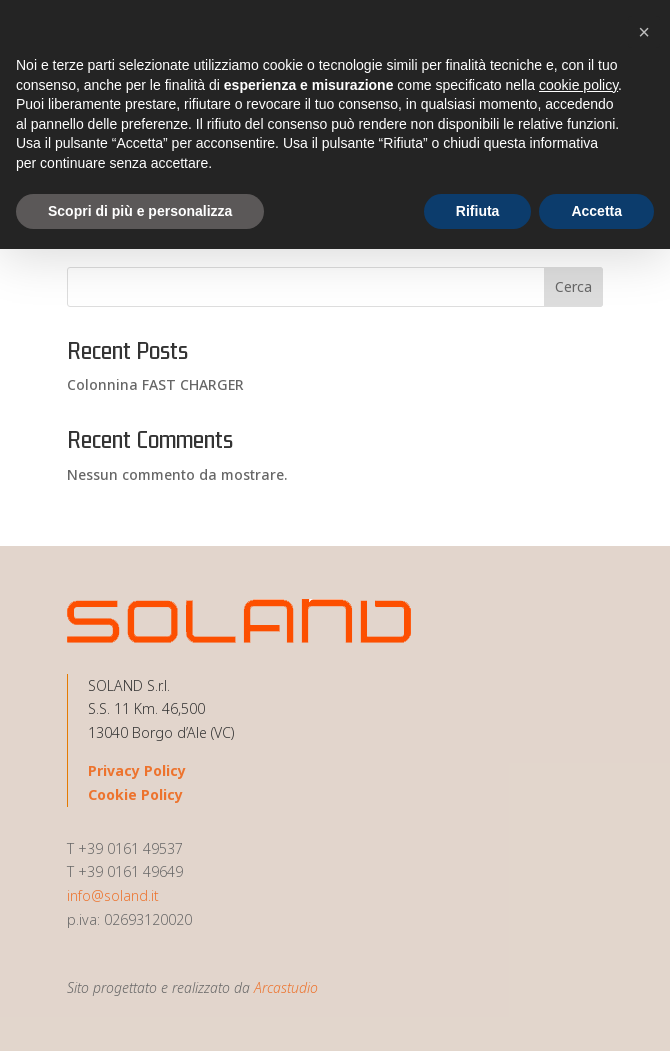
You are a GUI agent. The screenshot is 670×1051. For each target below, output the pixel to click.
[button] (644, 32)
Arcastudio (286, 987)
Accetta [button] (596, 211)
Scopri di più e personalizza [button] (140, 211)
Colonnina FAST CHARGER (155, 384)
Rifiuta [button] (478, 211)
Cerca (573, 286)
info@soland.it (113, 895)
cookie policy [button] (578, 85)
